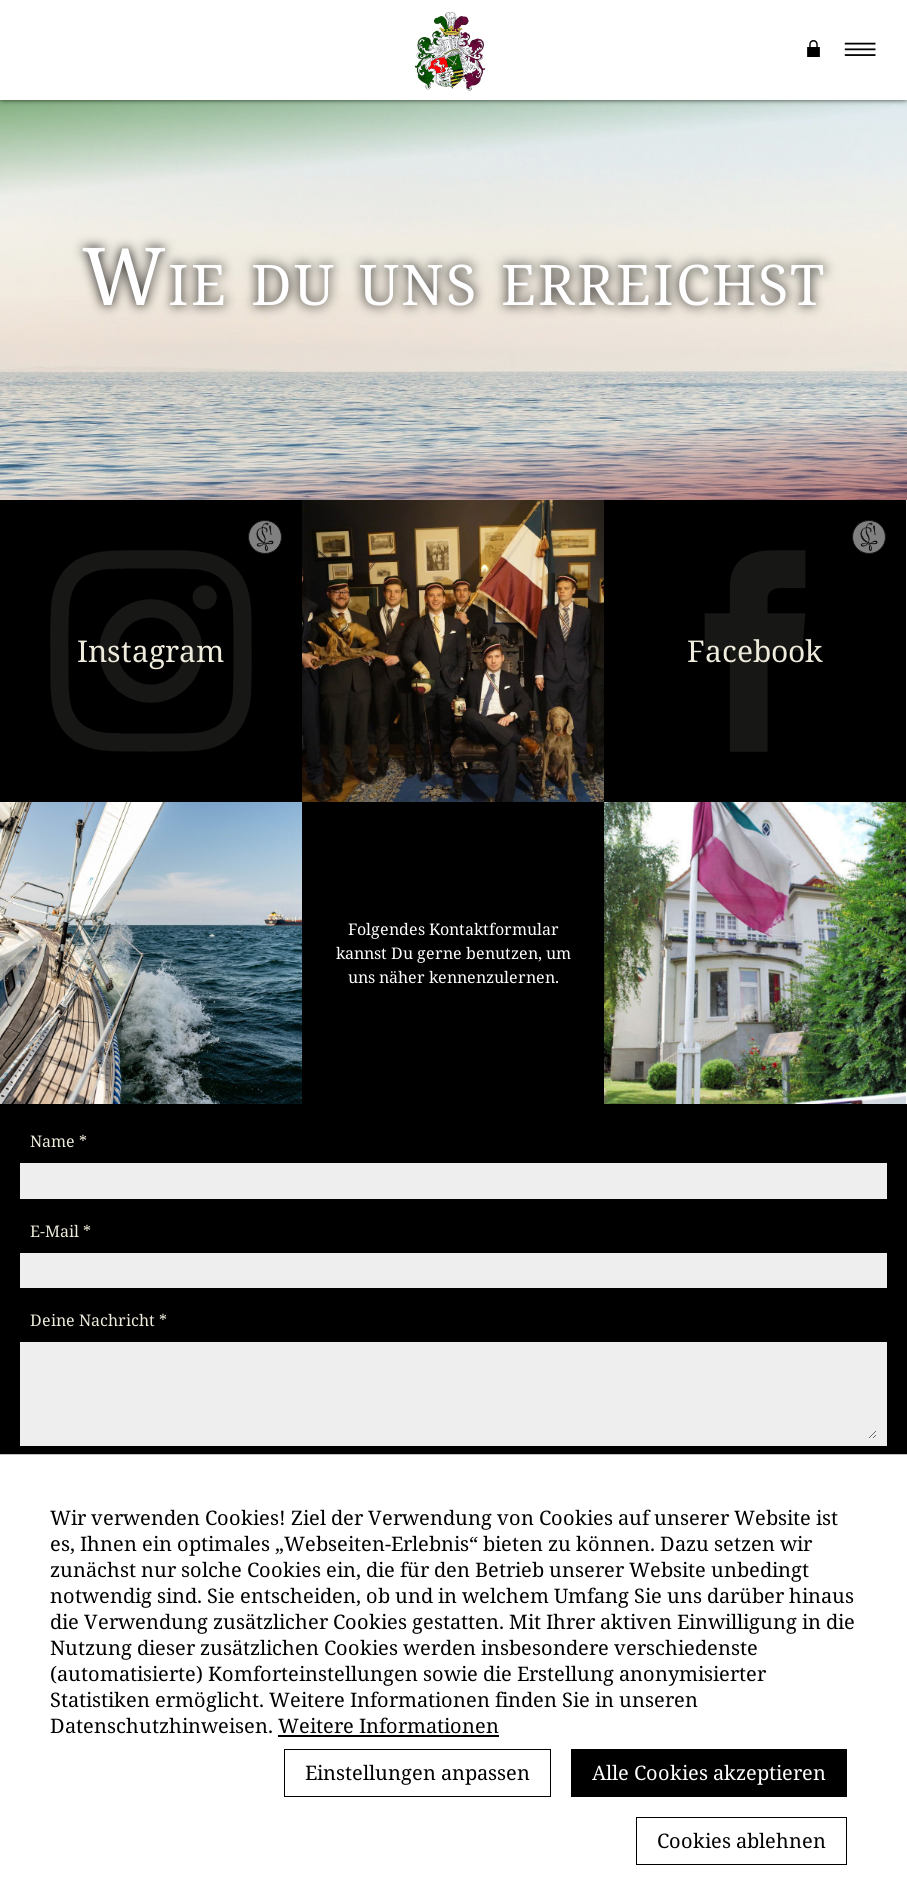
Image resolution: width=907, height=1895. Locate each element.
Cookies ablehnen (741, 1840)
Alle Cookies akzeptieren (709, 1772)
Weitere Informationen (388, 1725)
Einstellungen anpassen (417, 1772)
